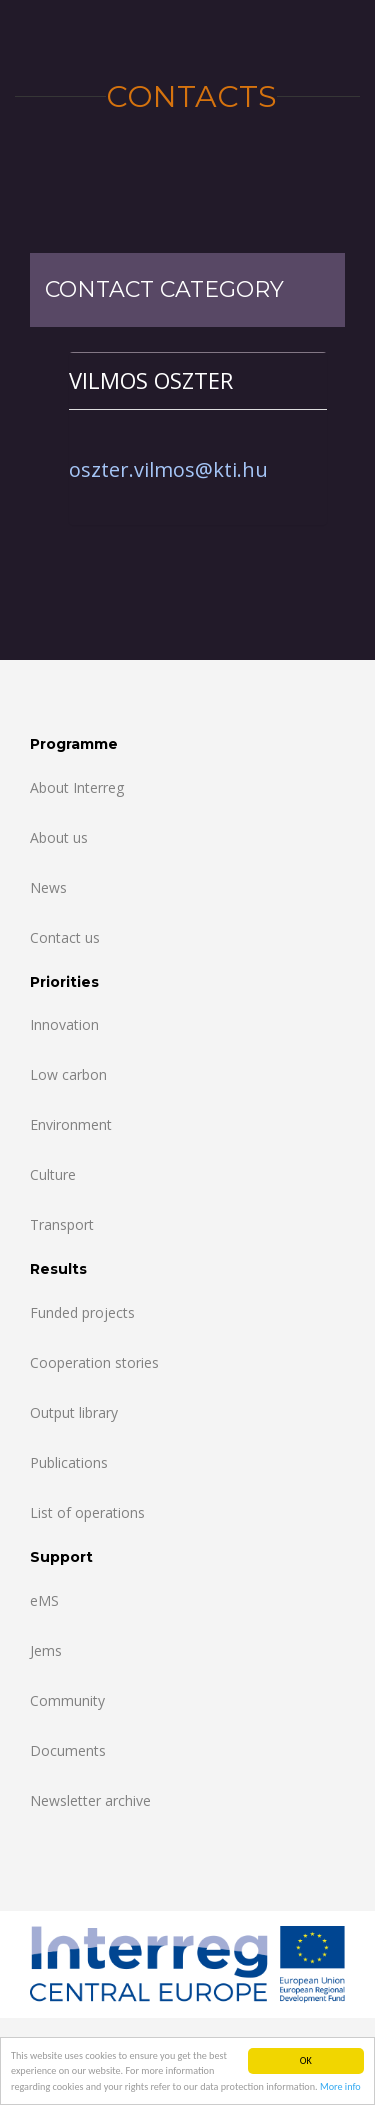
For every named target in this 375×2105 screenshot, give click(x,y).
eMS (44, 1600)
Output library (74, 1412)
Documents (68, 1750)
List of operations (87, 1512)
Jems (46, 1650)
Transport (62, 1224)
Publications (69, 1462)
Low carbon (68, 1074)
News (48, 887)
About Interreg (77, 787)
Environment (71, 1124)
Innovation (64, 1024)
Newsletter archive (90, 1800)
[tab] (198, 380)
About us (59, 837)
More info (340, 2087)
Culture (53, 1174)
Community (67, 1700)
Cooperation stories (94, 1362)
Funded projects (82, 1312)
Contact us (65, 937)
